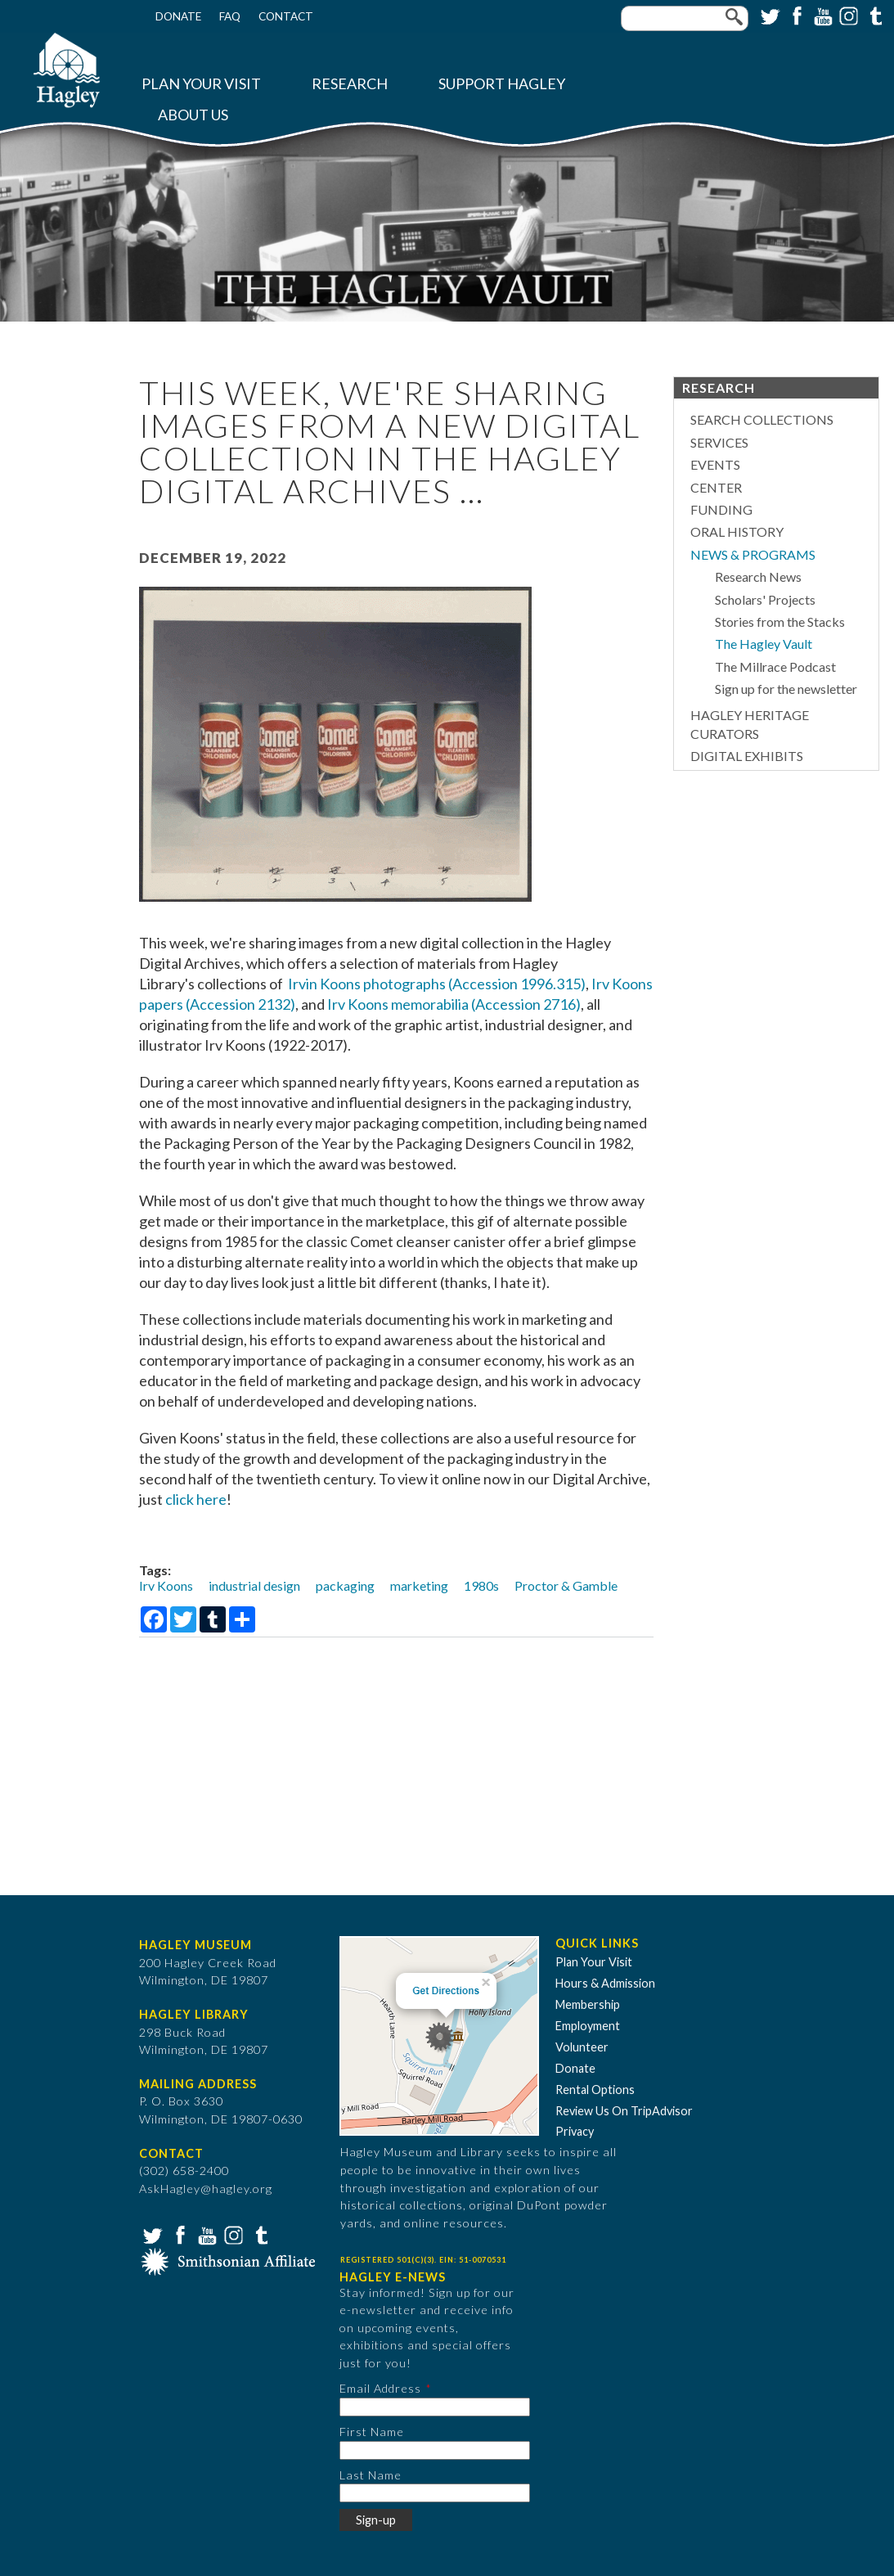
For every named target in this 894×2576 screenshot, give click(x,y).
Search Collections (761, 419)
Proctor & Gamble (566, 1585)
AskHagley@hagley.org (205, 2188)
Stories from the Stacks (780, 621)
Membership (587, 2004)
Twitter (769, 14)
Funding (721, 509)
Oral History (737, 531)
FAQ (229, 16)
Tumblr (873, 14)
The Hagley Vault (763, 643)
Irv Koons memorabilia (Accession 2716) (454, 1004)
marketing (419, 1585)
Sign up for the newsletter (786, 688)
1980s (481, 1585)
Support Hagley (501, 84)
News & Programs (752, 554)
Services (719, 442)
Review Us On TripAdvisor (624, 2111)
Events (715, 464)
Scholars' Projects (765, 599)
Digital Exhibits (746, 755)
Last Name (370, 2475)
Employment (587, 2026)
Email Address (380, 2388)
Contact (285, 16)
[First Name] (434, 2450)
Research (350, 84)
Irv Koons (166, 1585)
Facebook (795, 14)
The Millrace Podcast (775, 666)
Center (716, 487)
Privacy (574, 2131)
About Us (193, 115)
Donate (178, 16)
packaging (345, 1585)
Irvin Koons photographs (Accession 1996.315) (437, 984)
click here (196, 1499)
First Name (371, 2432)
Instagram (847, 14)
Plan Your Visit (201, 84)
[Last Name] (434, 2493)
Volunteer (582, 2047)
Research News (758, 576)
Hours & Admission (605, 1983)
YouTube (821, 14)
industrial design (254, 1585)
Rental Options (595, 2089)
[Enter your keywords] (684, 18)
